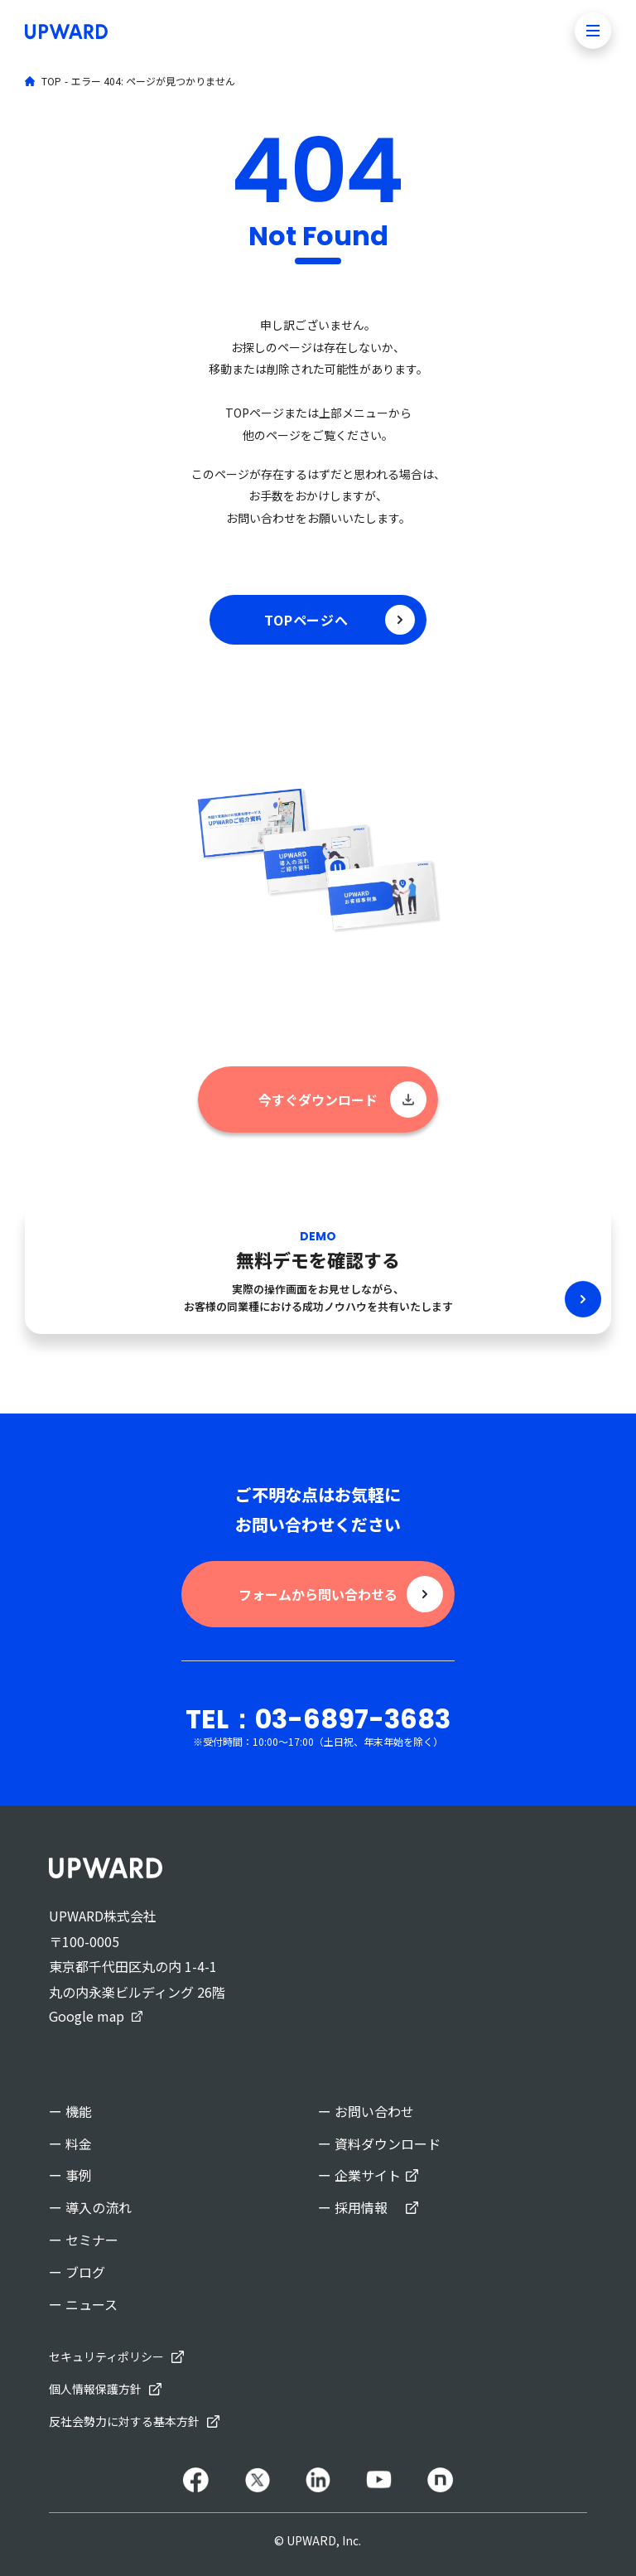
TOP (51, 81)
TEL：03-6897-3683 (318, 1719)
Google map (86, 2016)
